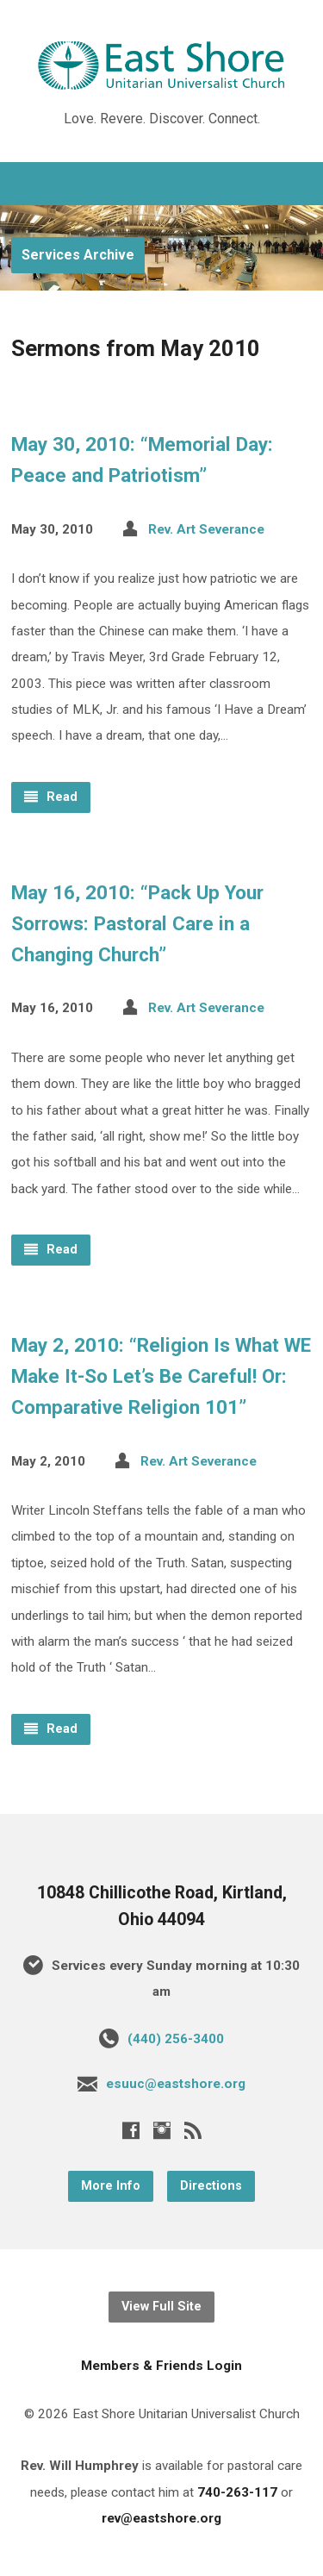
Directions (211, 2186)
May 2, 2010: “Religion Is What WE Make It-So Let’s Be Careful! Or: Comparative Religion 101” (161, 1376)
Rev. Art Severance (206, 529)
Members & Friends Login (161, 2365)
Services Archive (78, 255)
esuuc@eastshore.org (175, 2083)
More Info (110, 2186)
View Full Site (161, 2306)
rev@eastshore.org (161, 2518)
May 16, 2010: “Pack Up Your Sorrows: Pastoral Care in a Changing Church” (137, 923)
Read (51, 797)
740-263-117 (237, 2492)
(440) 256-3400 (175, 2039)
